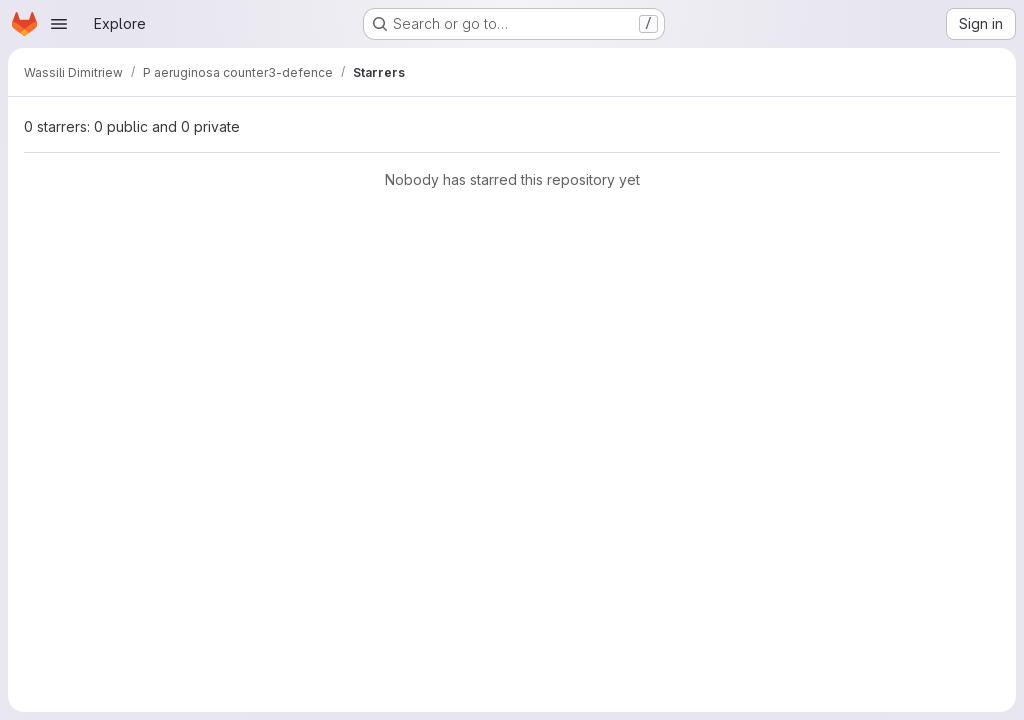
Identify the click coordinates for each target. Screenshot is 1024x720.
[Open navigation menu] (59, 24)
